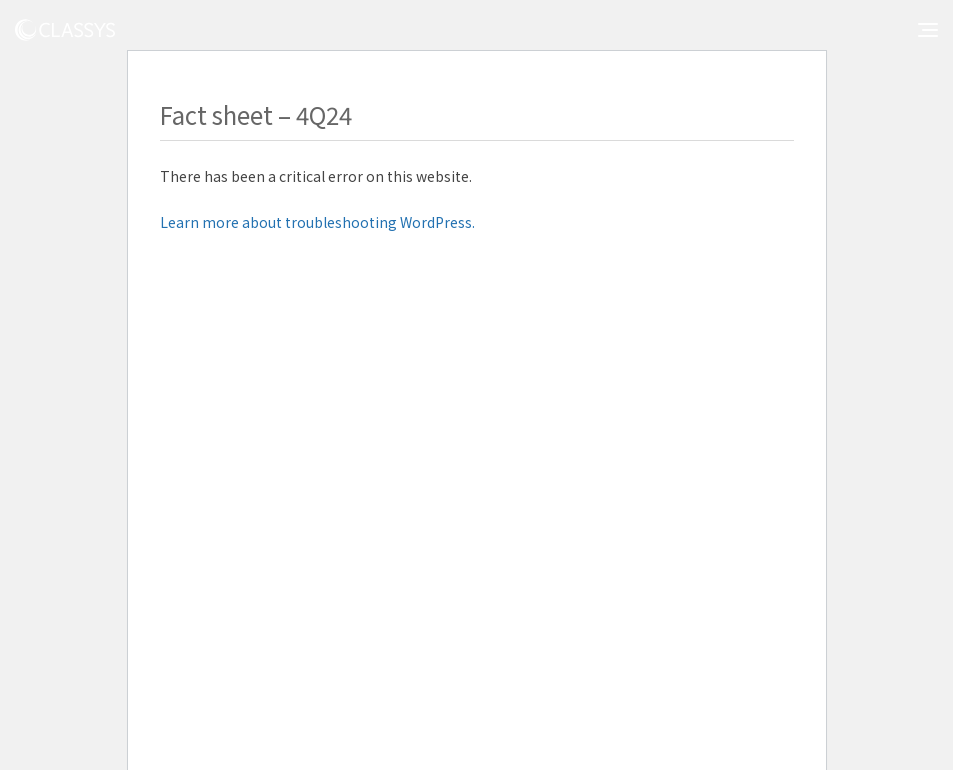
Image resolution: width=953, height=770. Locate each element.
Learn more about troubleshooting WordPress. (317, 222)
